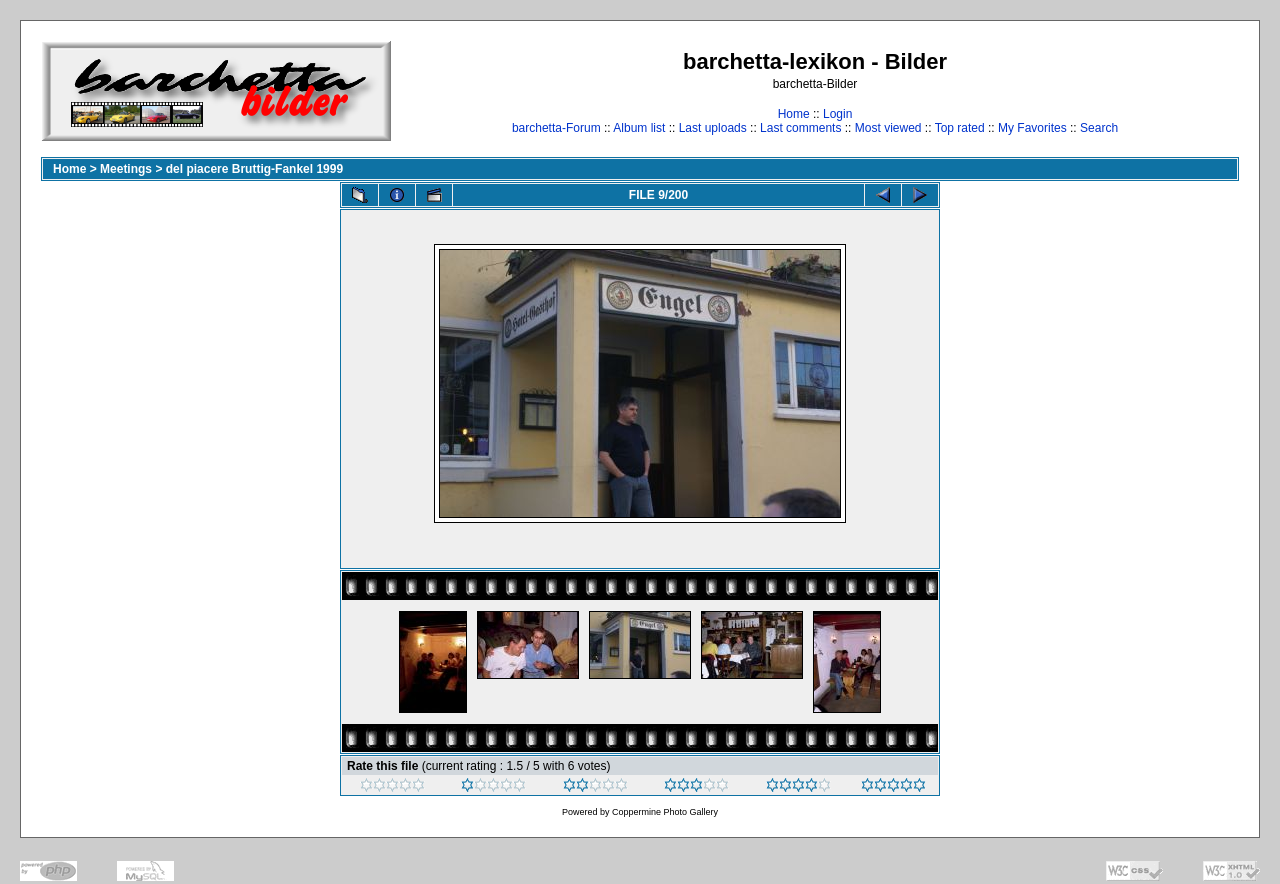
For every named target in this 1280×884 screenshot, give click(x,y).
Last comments (800, 128)
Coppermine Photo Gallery (665, 812)
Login (837, 114)
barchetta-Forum (556, 128)
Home (794, 114)
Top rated (960, 128)
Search (1099, 128)
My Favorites (1032, 128)
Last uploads (713, 128)
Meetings (126, 169)
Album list (639, 128)
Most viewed (888, 128)
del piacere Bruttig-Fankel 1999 (254, 169)
